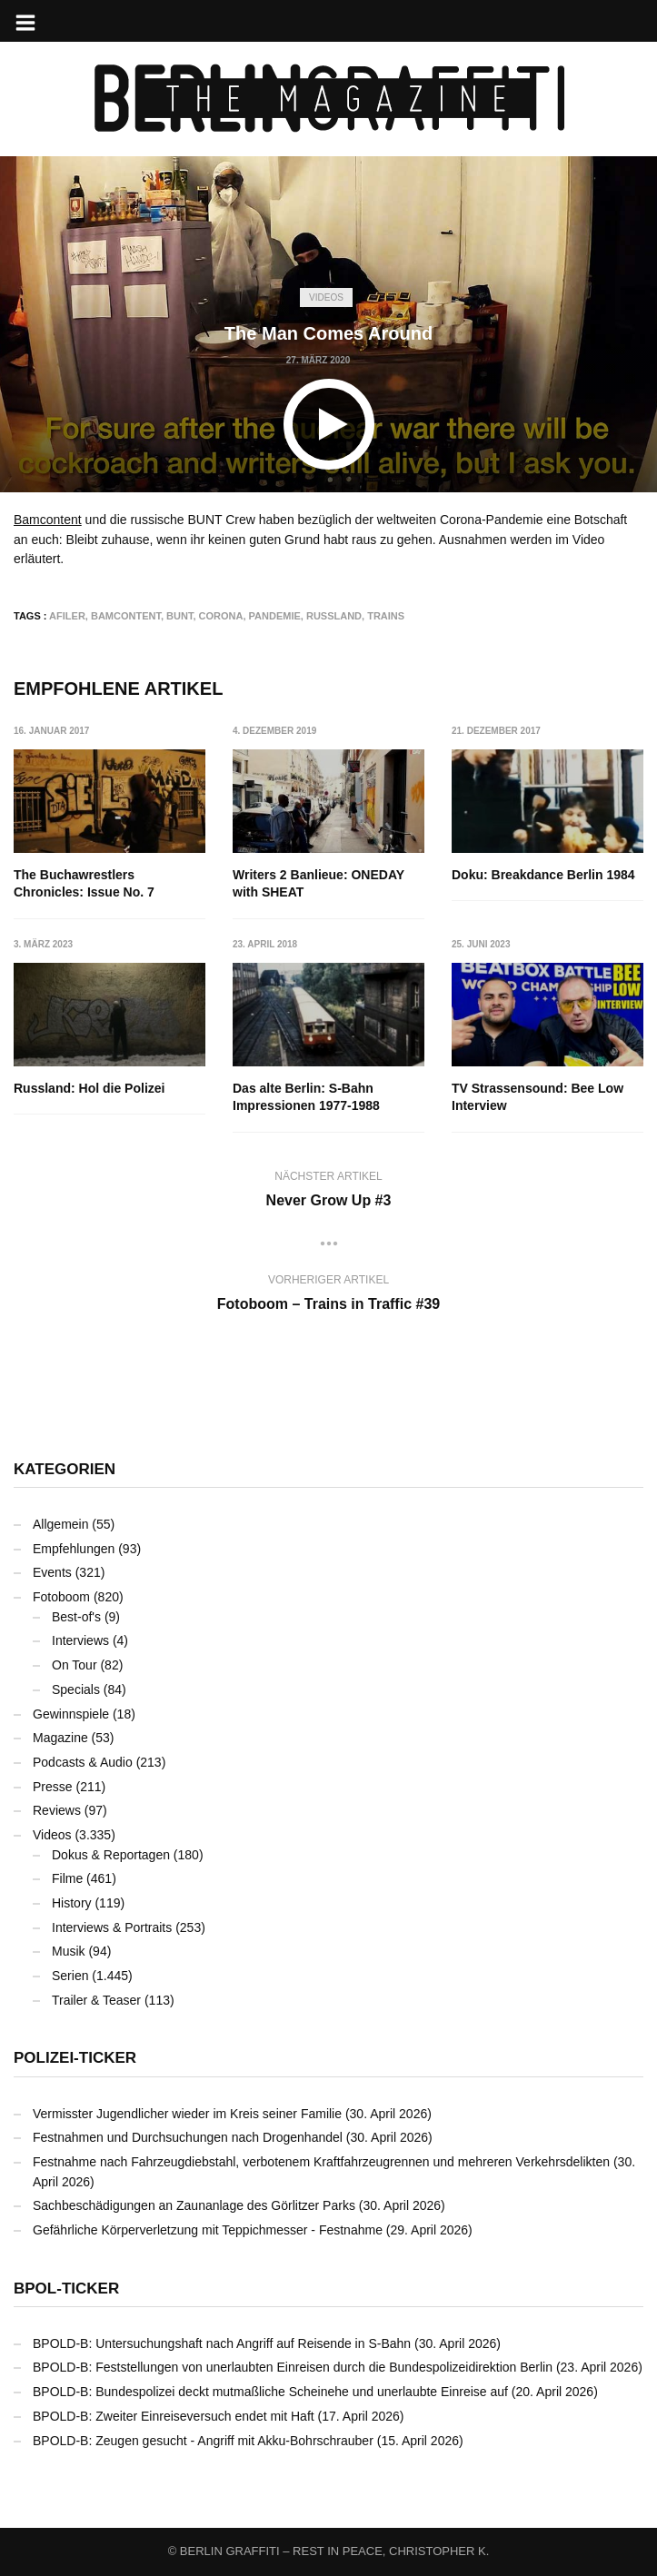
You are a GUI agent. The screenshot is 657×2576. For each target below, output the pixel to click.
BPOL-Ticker (66, 2288)
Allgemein (60, 1524)
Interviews (80, 1640)
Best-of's (76, 1617)
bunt (179, 615)
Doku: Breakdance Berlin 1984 (543, 874)
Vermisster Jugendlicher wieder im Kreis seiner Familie (187, 2113)
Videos (326, 297)
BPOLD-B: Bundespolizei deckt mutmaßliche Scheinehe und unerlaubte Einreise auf (270, 2391)
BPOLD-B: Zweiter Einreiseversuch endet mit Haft (173, 2416)
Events (52, 1572)
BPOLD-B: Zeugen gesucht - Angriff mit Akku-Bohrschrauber (203, 2440)
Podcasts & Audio (83, 1762)
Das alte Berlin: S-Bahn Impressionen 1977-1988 (306, 1097)
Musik (68, 1951)
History (72, 1903)
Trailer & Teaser (96, 2000)
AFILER (67, 615)
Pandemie (275, 615)
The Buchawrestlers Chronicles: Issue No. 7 (84, 883)
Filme (67, 1878)
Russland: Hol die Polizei (89, 1088)
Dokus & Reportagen (111, 1855)
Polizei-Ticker (75, 2057)
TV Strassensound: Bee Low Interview (537, 1097)
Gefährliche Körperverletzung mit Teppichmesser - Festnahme (208, 2230)
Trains (385, 615)
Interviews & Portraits (112, 1927)
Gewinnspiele (71, 1714)
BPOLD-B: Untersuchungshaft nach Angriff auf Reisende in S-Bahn (222, 2343)
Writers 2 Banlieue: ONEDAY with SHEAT (318, 883)
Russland (334, 615)
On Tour (74, 1665)
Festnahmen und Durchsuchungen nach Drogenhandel (188, 2137)
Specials (76, 1689)
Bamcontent (48, 519)
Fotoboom (61, 1597)
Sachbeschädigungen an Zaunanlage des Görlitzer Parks (194, 2205)
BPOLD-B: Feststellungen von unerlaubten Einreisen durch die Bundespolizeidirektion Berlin (292, 2367)
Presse (53, 1786)
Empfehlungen (73, 1548)
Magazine (60, 1737)
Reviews (57, 1810)
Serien (70, 1975)
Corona (221, 615)
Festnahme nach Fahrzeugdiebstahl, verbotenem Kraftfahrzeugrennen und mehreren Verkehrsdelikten (321, 2162)
